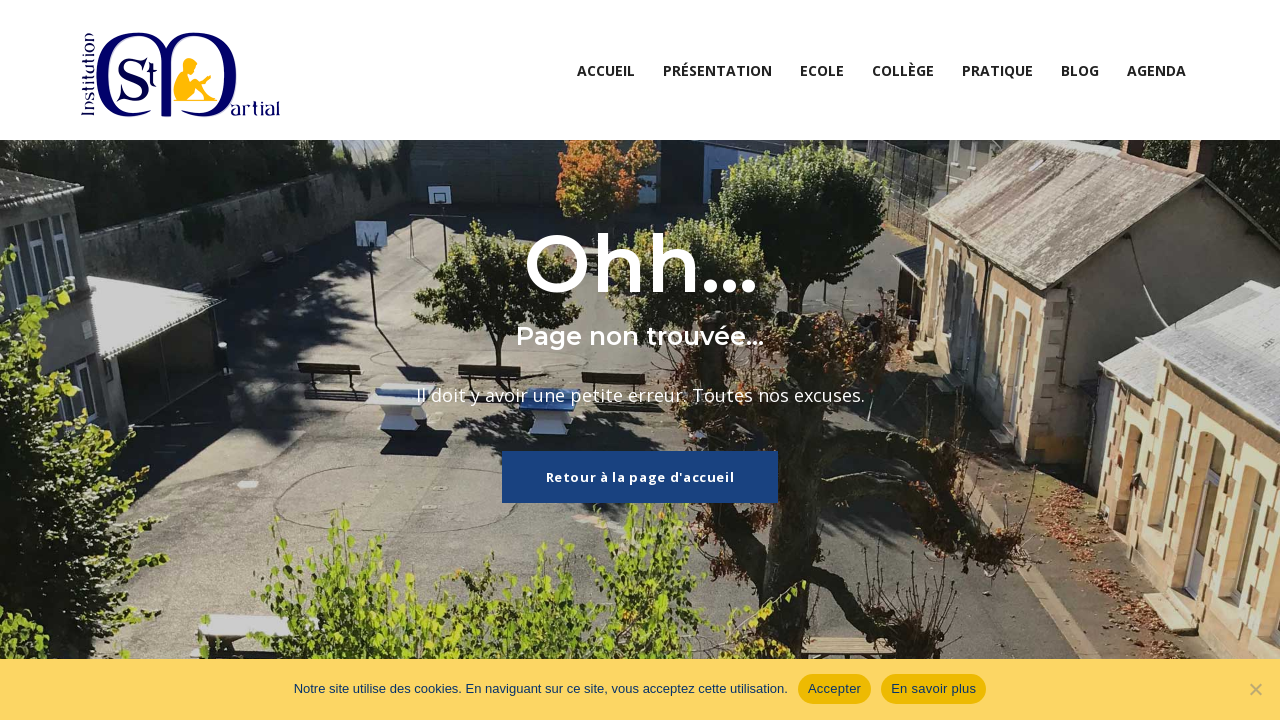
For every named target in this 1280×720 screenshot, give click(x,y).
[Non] (1255, 689)
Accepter (834, 688)
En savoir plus (933, 688)
